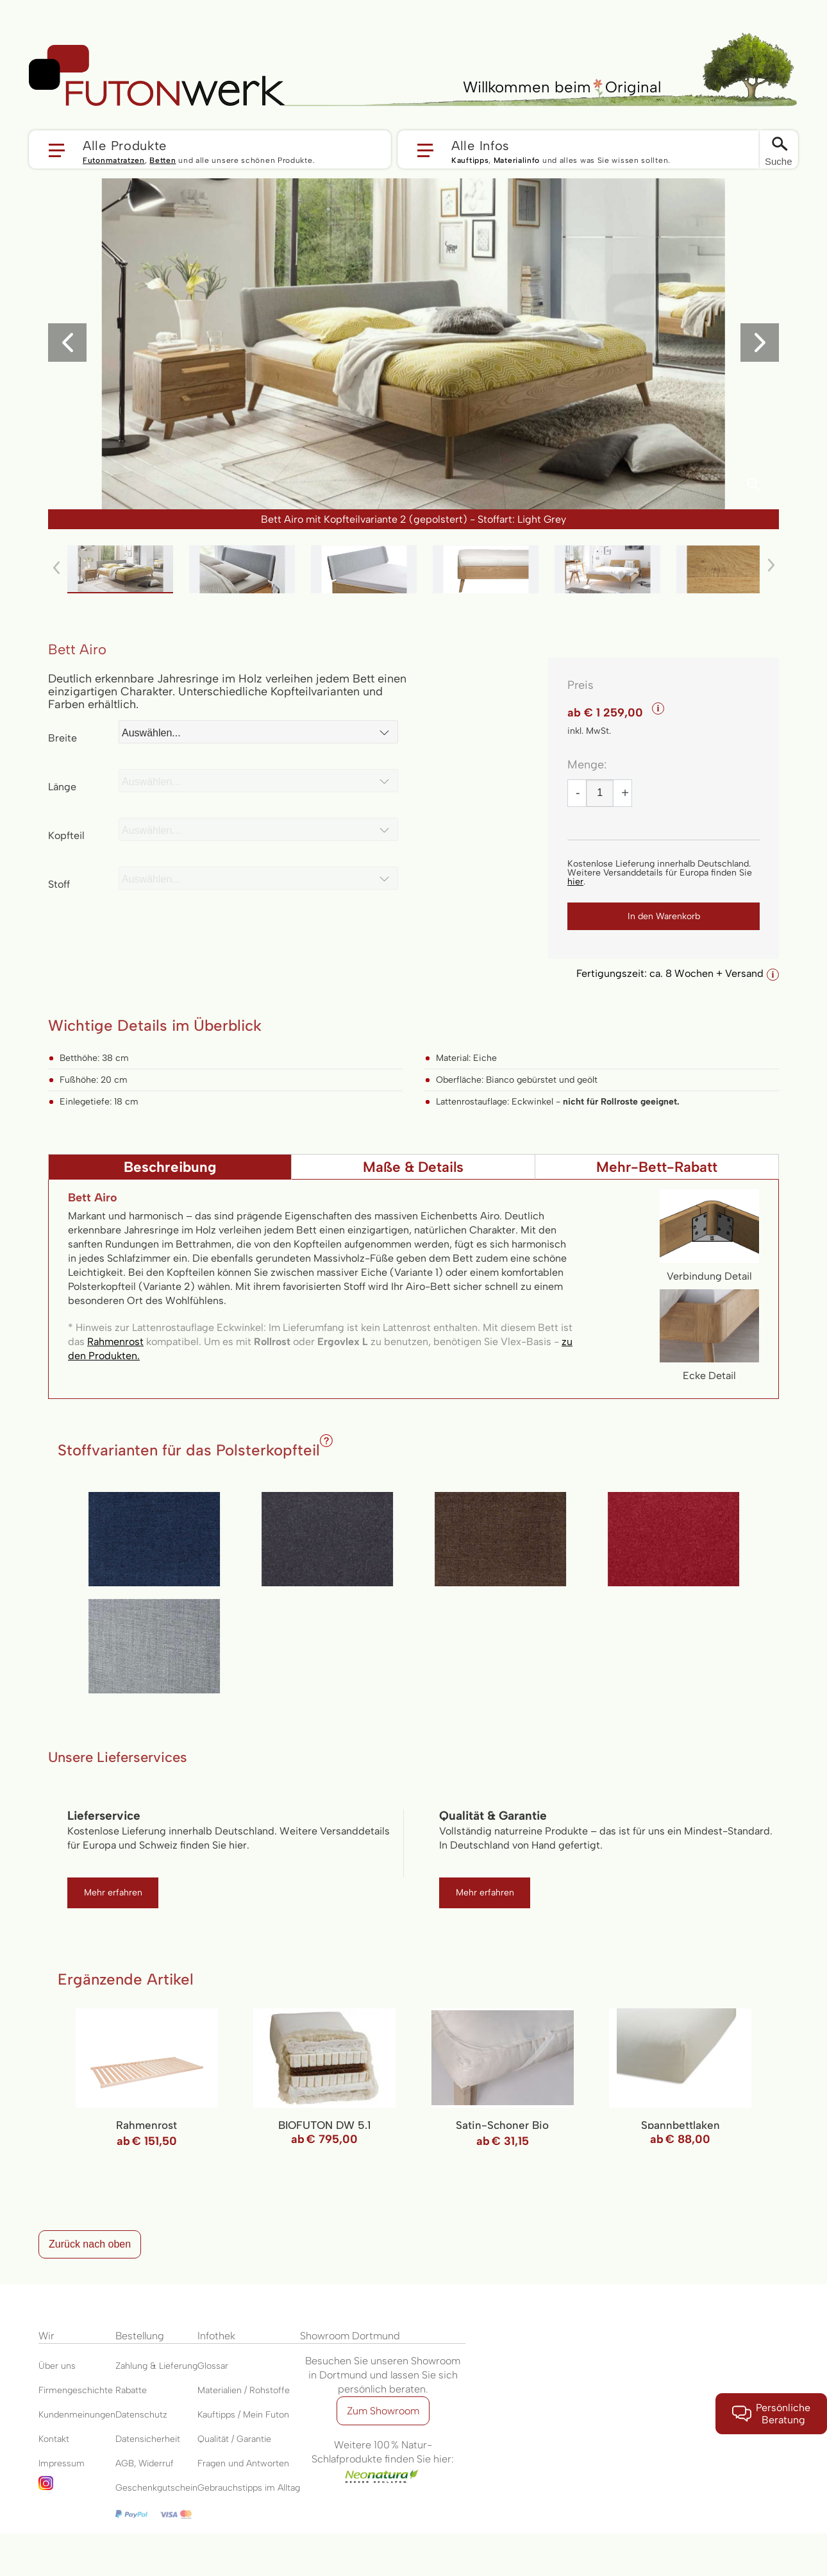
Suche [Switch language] (778, 161)
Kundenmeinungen (76, 2414)
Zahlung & (137, 2365)
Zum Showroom (383, 2411)
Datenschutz (141, 2414)
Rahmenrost (115, 1341)
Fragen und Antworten (243, 2463)
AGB (124, 2463)
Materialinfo (517, 160)
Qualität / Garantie (234, 2439)
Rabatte (131, 2390)
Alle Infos (480, 145)
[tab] (170, 1167)
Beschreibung (170, 1167)
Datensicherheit (147, 2439)
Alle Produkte (125, 145)
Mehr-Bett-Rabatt (656, 1167)
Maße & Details (413, 1167)
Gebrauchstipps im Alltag (248, 2487)
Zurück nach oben (90, 2244)
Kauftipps (470, 160)
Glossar (212, 2365)
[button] (210, 149)
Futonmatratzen (114, 160)
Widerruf (156, 2463)
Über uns (57, 2365)
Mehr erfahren (113, 1892)
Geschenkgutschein (156, 2487)
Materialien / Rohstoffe (243, 2390)
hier (575, 881)
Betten (162, 160)
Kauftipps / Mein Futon (243, 2414)
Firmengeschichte (75, 2390)
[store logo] (157, 75)
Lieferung (178, 2365)
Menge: (586, 765)
